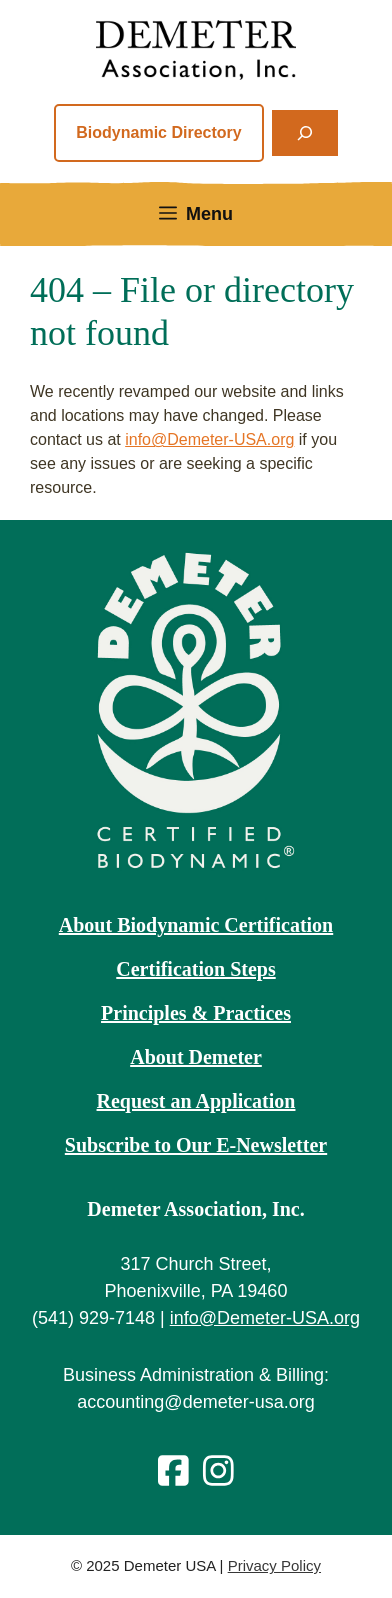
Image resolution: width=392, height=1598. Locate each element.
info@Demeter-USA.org (209, 439)
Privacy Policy (274, 1565)
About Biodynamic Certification (196, 925)
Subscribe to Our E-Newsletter (196, 1145)
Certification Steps (195, 969)
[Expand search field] (305, 133)
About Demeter (196, 1057)
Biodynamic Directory (158, 132)
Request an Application (196, 1101)
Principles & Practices (196, 1013)
